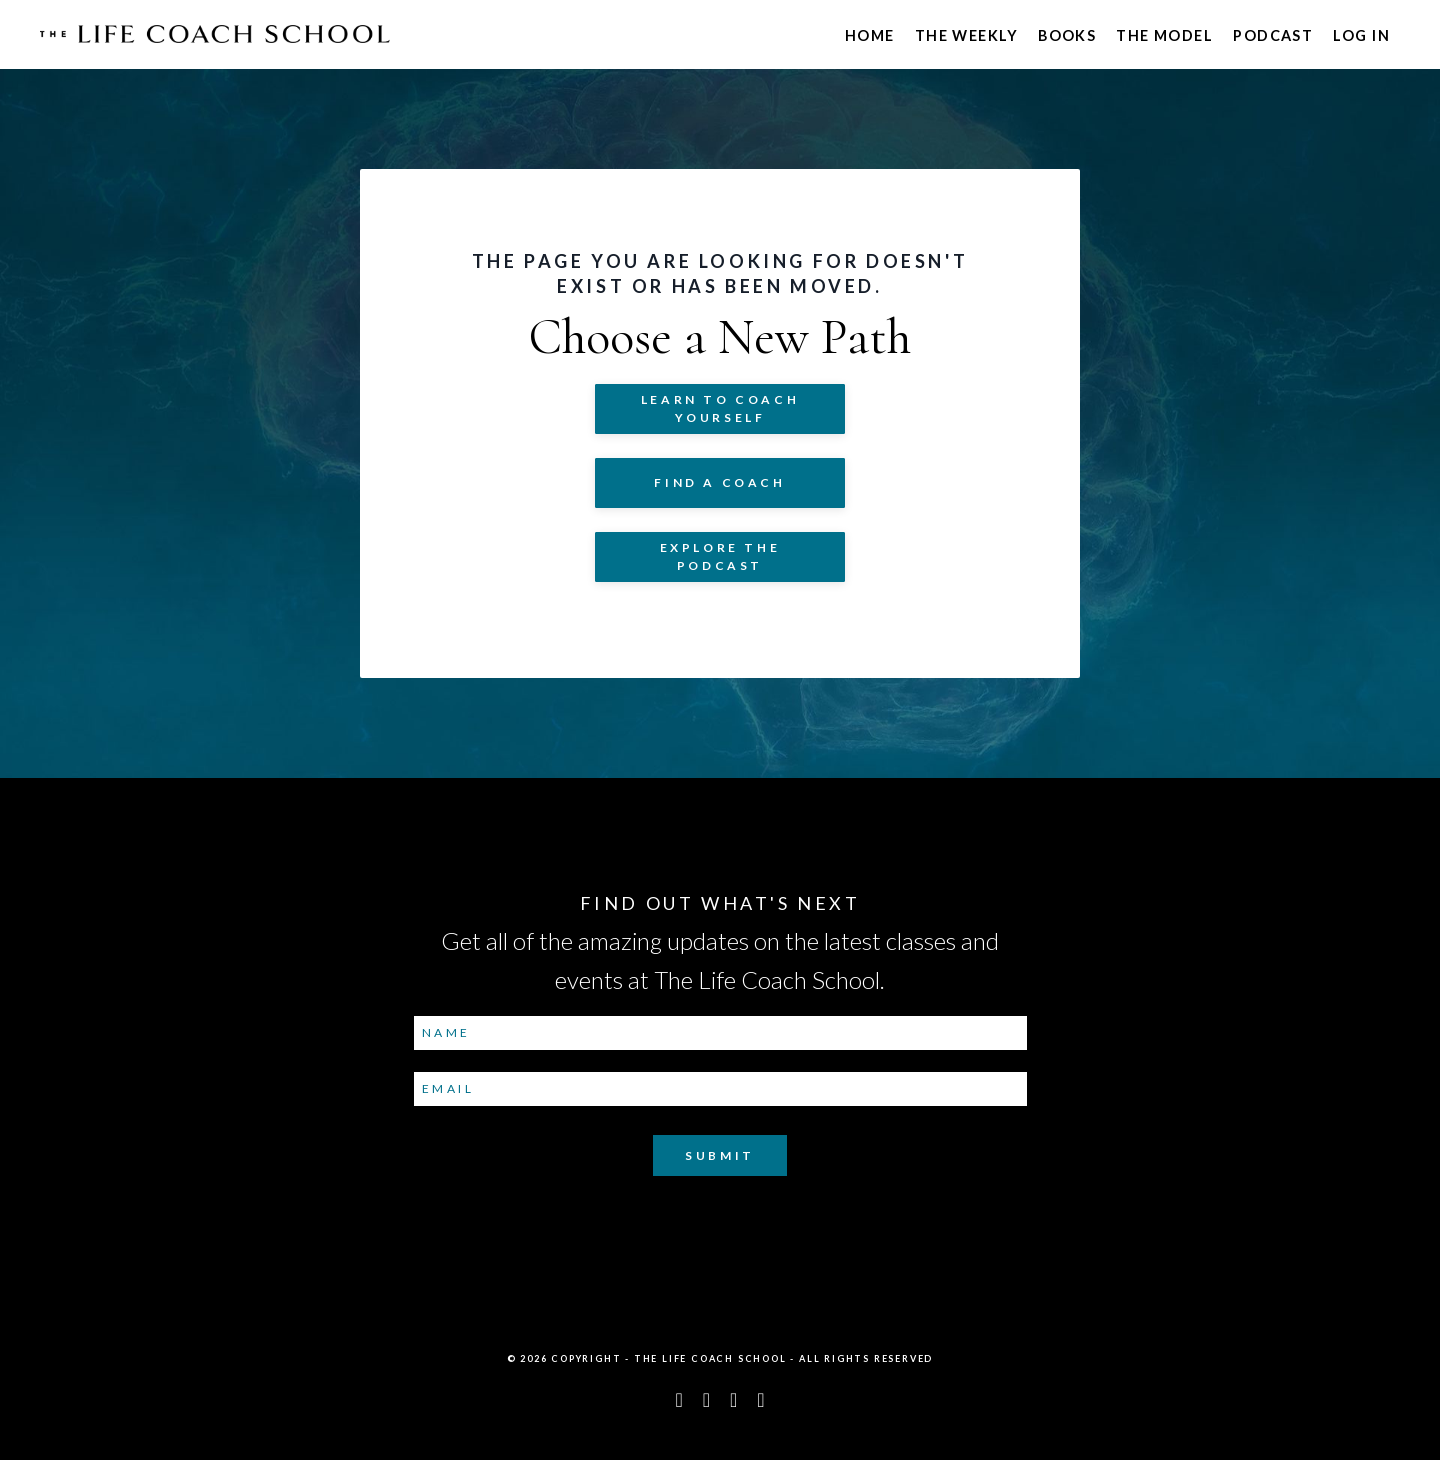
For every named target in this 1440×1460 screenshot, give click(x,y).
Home (870, 35)
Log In (1361, 35)
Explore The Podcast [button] (720, 556)
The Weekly (966, 35)
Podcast (1273, 35)
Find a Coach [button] (719, 482)
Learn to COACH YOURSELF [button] (720, 408)
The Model (1164, 35)
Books (1067, 35)
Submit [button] (720, 1155)
